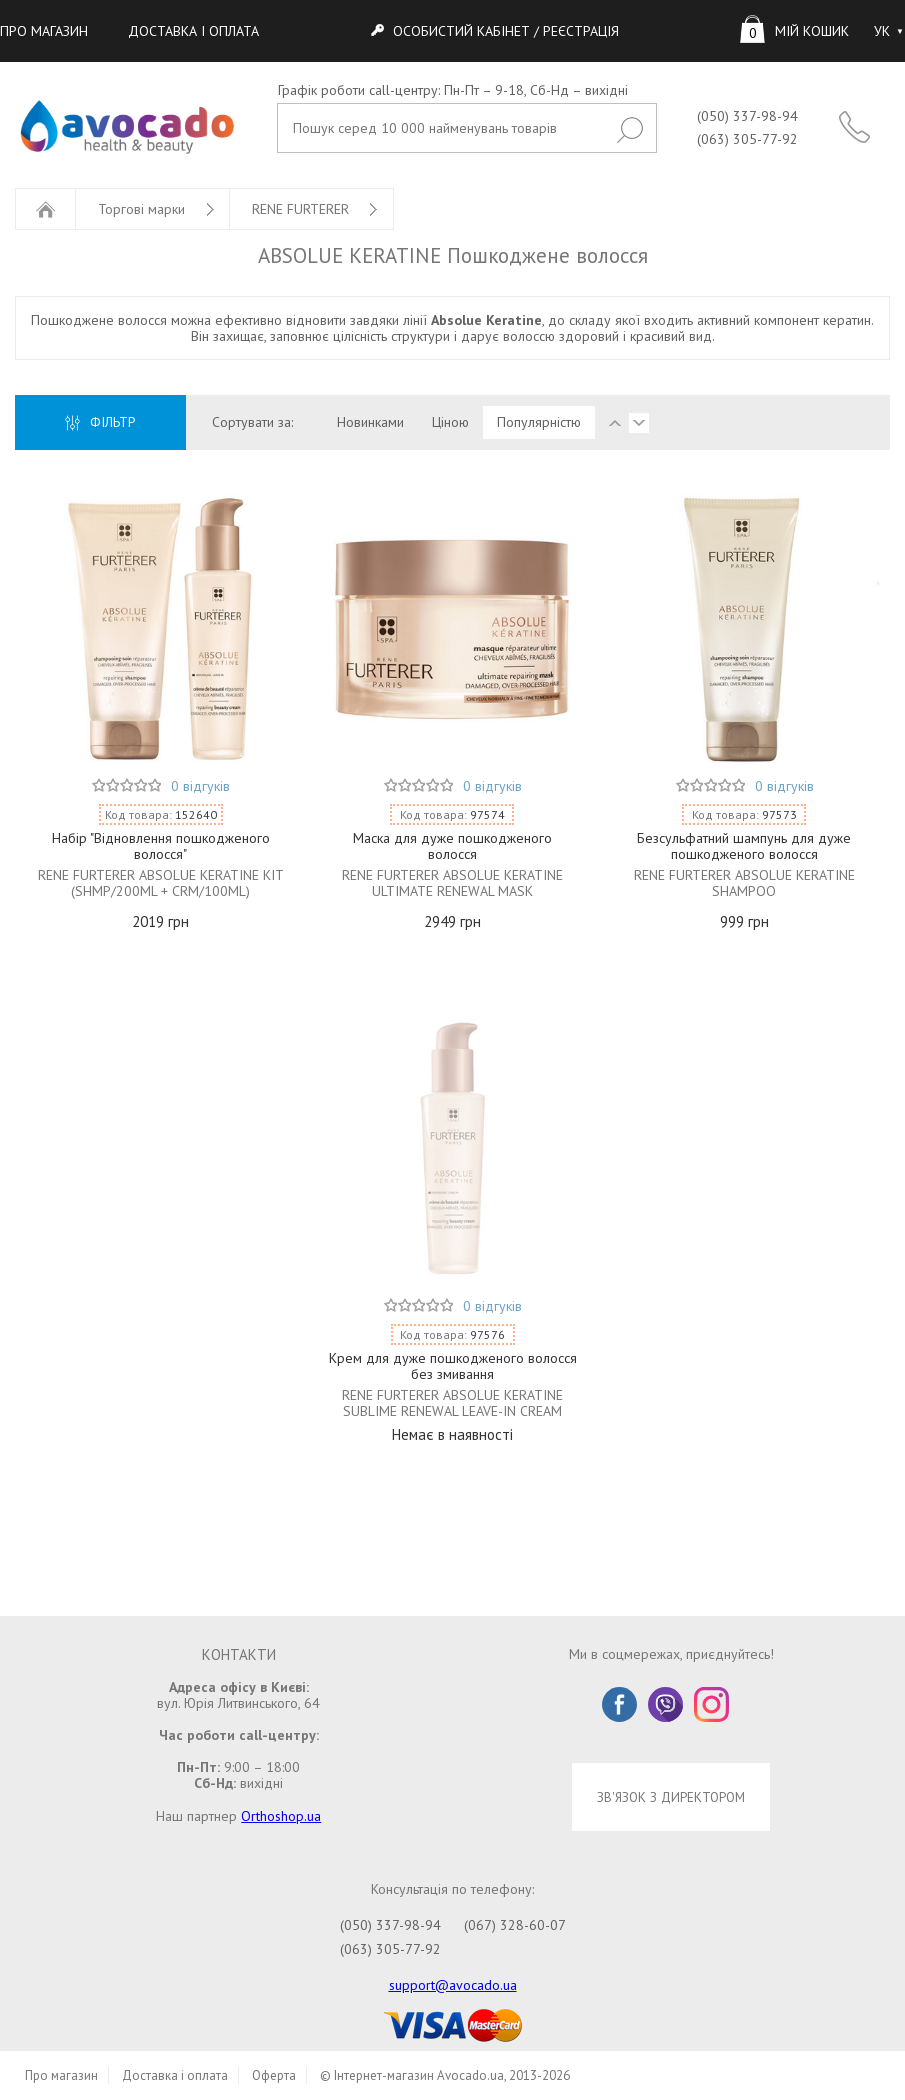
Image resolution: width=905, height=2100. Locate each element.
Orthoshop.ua (281, 1816)
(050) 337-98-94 (747, 116)
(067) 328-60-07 (515, 1925)
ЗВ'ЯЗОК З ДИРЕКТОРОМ (671, 1797)
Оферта (274, 2075)
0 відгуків (200, 786)
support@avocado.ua (453, 1985)
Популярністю (539, 422)
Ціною (450, 422)
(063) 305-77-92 (747, 139)
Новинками (370, 422)
